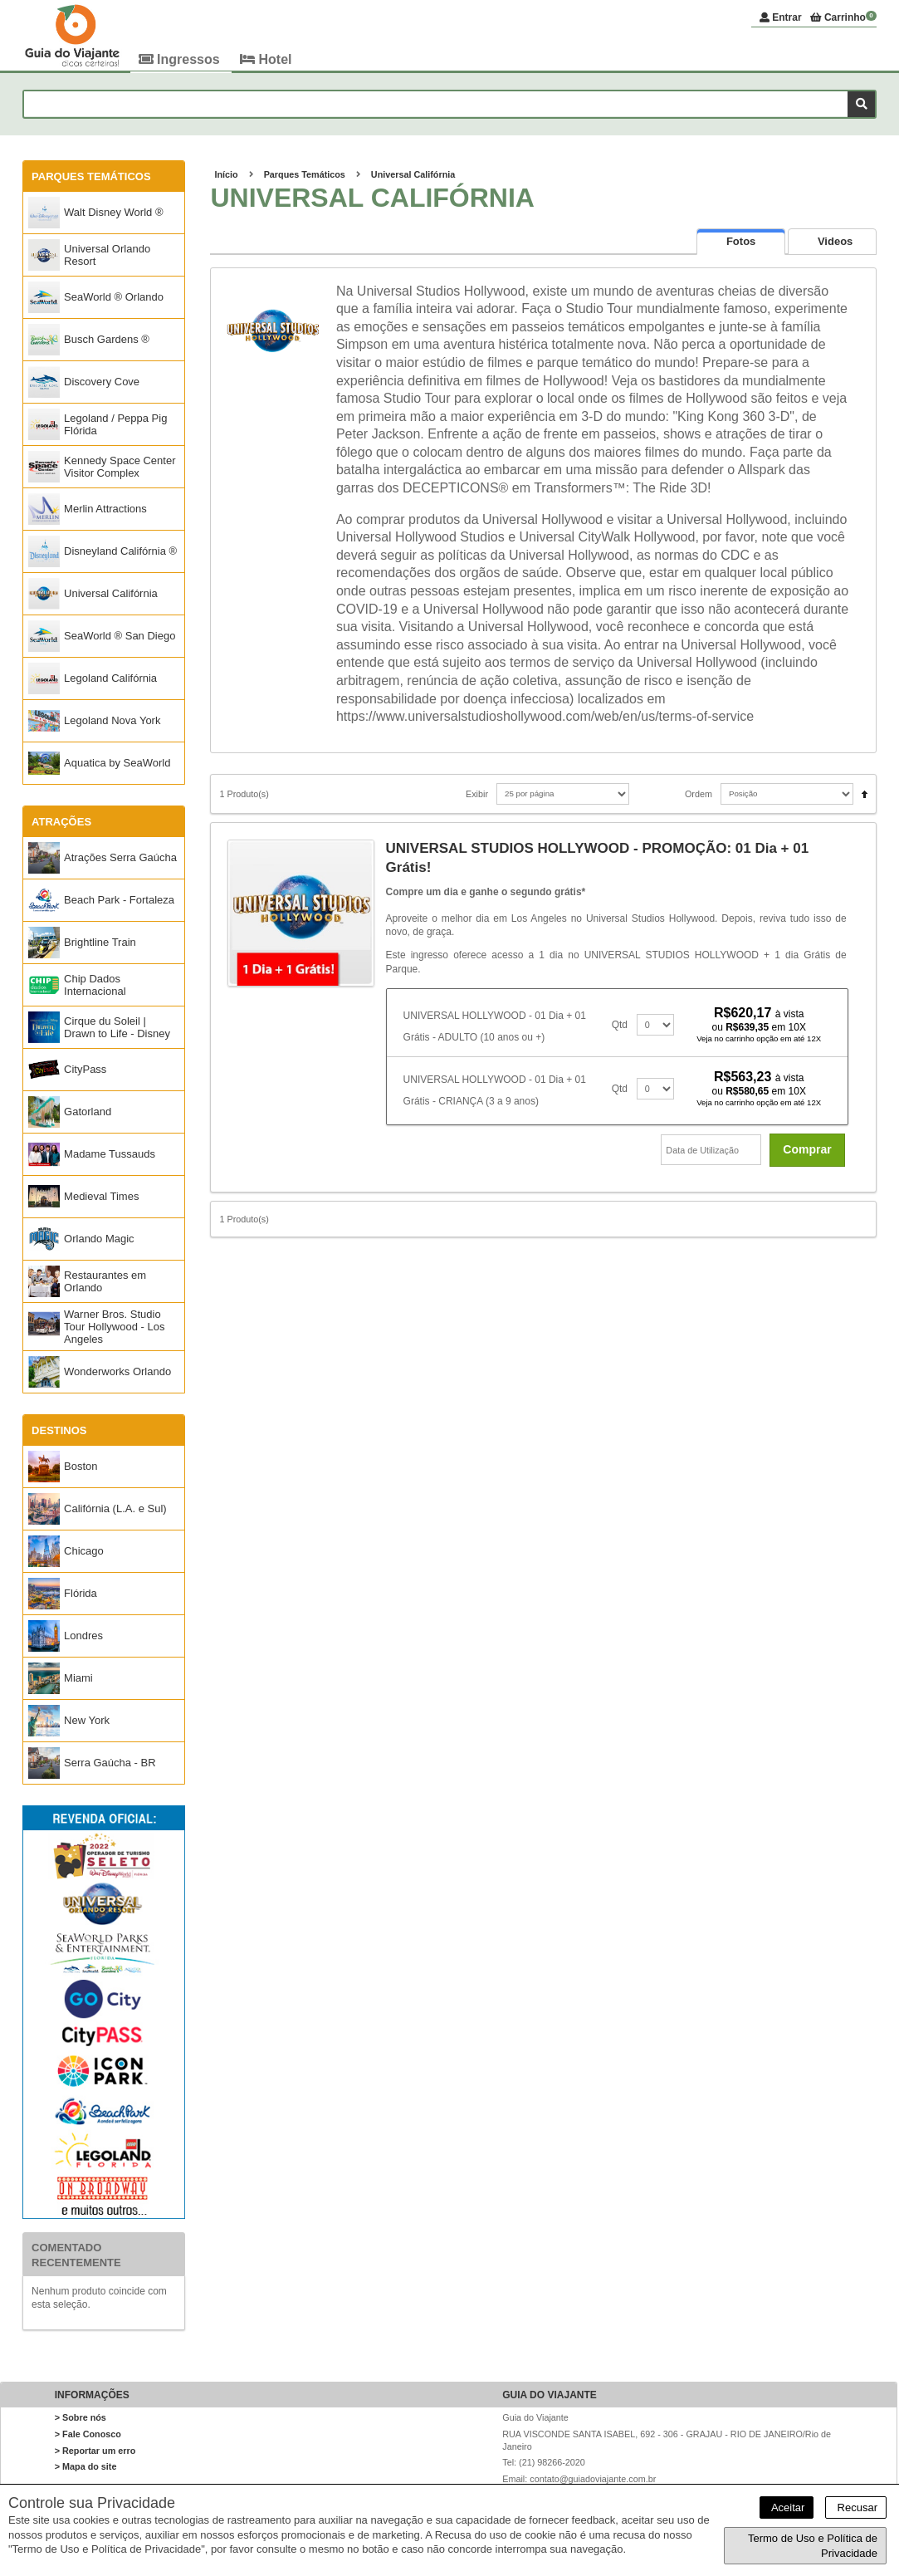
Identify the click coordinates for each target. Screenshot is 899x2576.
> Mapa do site (86, 2467)
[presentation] (740, 242)
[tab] (740, 242)
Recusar (855, 2507)
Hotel (265, 59)
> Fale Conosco (88, 2435)
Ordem (698, 795)
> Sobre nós (80, 2418)
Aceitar (786, 2507)
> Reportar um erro (95, 2451)
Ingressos (181, 59)
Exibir (477, 795)
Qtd (620, 1025)
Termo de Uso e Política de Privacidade (812, 2545)
